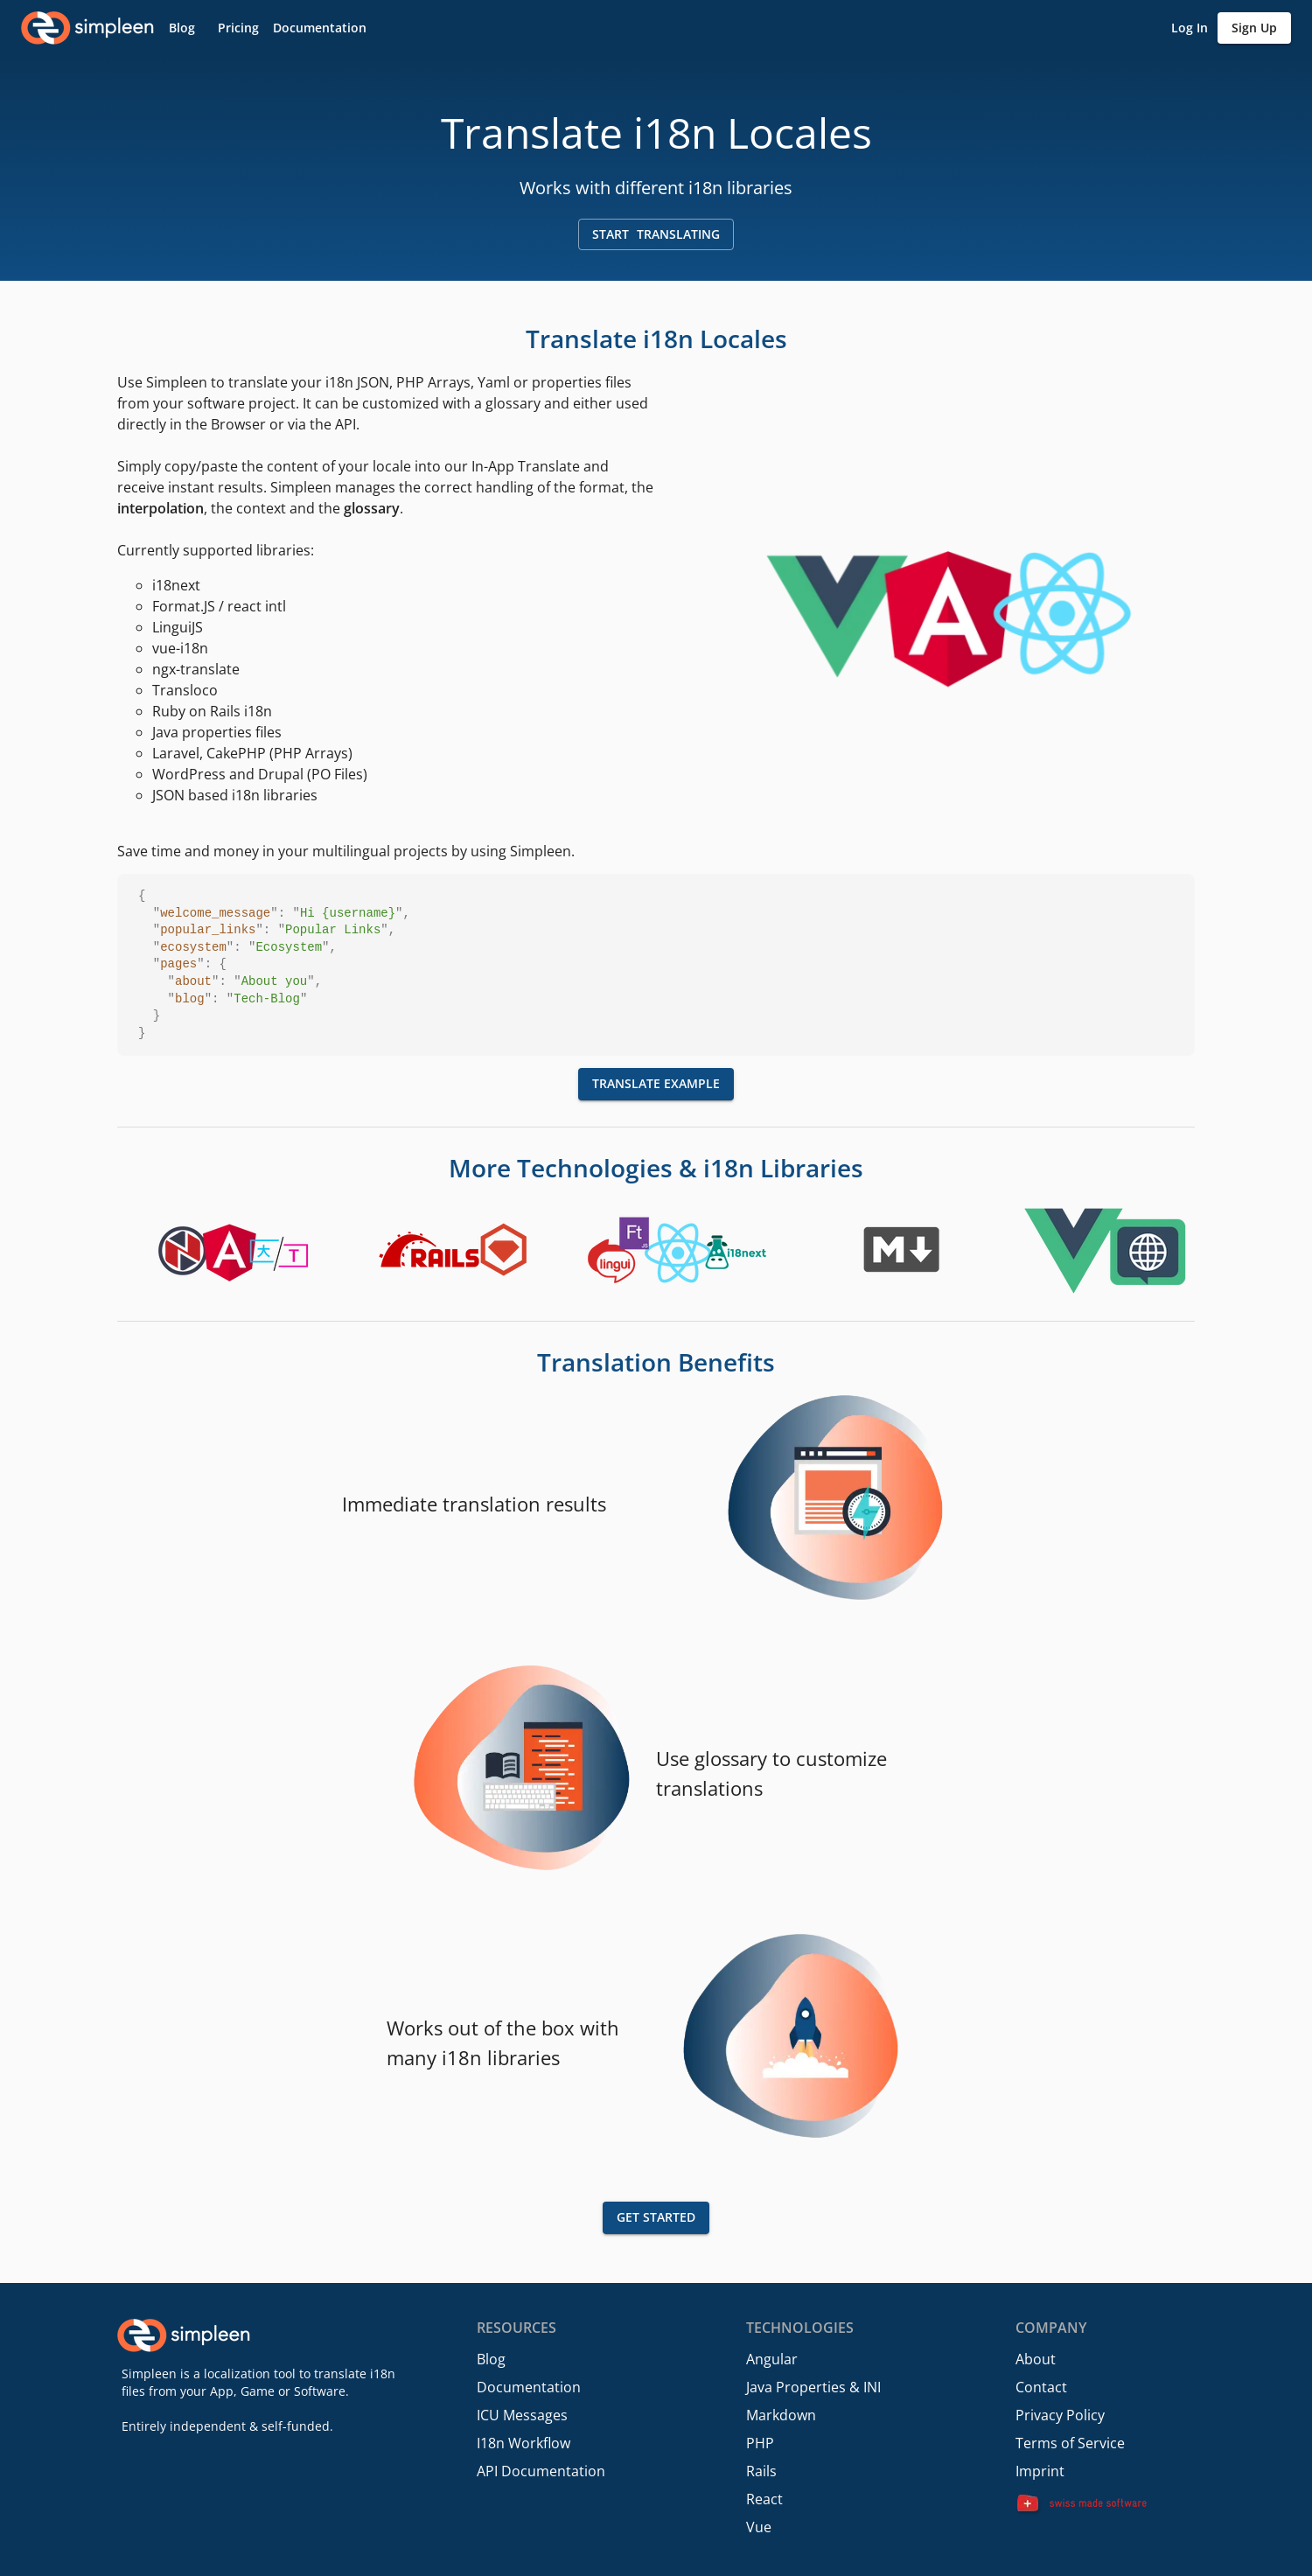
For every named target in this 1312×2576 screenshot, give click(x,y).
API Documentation (541, 2471)
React (764, 2499)
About (1035, 2359)
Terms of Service (1070, 2443)
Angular (772, 2359)
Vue (758, 2527)
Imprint (1039, 2471)
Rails (761, 2471)
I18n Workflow (523, 2443)
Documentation (529, 2387)
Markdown (781, 2415)
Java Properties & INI (813, 2387)
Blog (491, 2359)
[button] (182, 28)
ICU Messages (522, 2415)
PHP (760, 2443)
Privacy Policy (1060, 2415)
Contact (1041, 2387)
